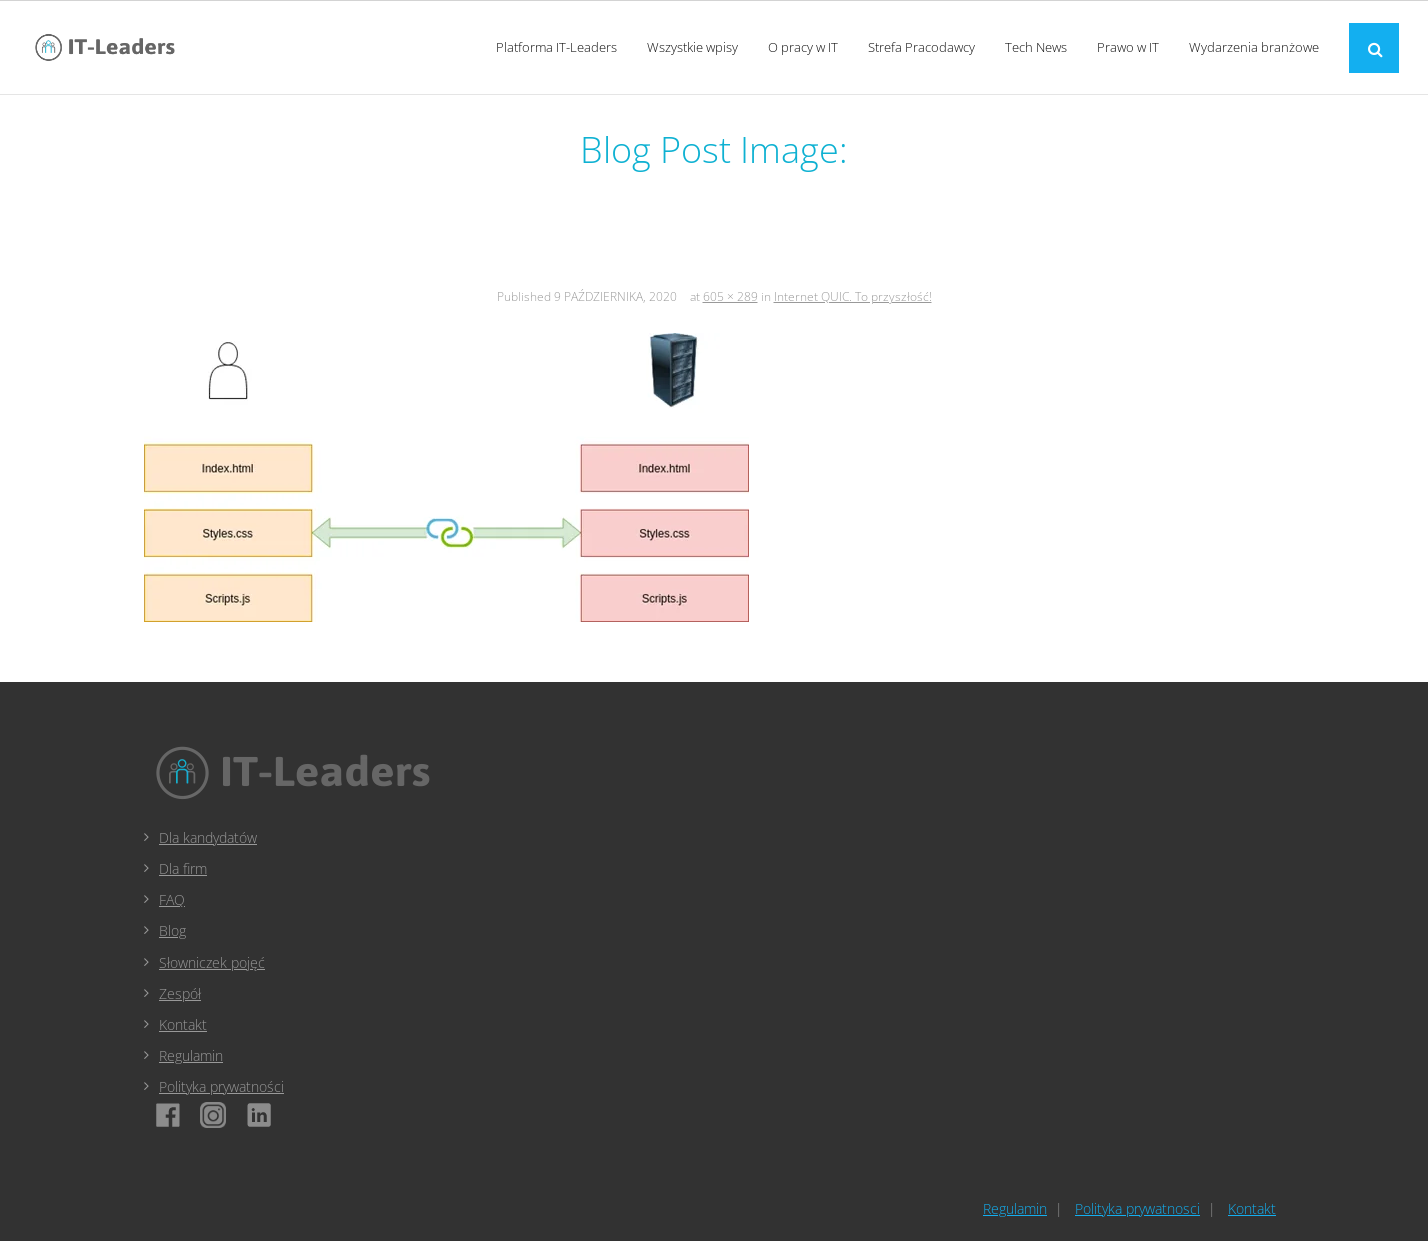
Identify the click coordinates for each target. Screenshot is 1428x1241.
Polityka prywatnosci (1137, 1208)
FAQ (172, 899)
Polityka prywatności (221, 1086)
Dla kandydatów (208, 837)
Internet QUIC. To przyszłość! (853, 296)
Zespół (180, 993)
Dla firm (183, 868)
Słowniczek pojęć (212, 962)
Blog (172, 930)
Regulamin (191, 1055)
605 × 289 (730, 296)
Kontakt (183, 1024)
